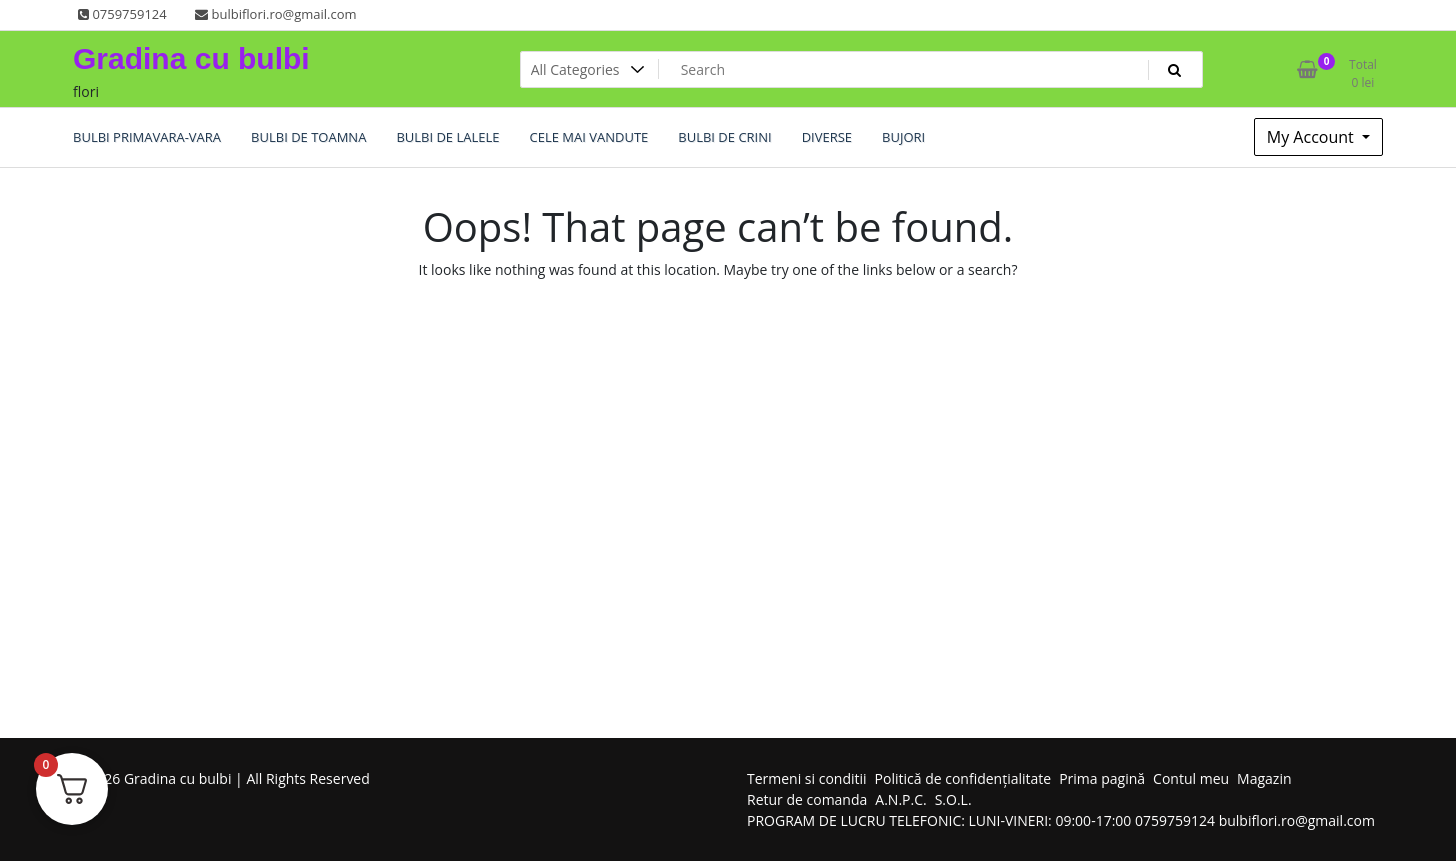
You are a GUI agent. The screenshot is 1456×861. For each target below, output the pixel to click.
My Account (1312, 137)
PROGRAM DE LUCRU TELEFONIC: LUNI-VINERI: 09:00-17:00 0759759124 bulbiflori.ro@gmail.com (1061, 820)
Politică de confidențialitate (963, 778)
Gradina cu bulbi (191, 58)
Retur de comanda (807, 799)
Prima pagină (1102, 778)
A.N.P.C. (900, 799)
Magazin (1264, 778)
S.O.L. (953, 799)
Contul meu (1191, 778)
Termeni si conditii (807, 778)
